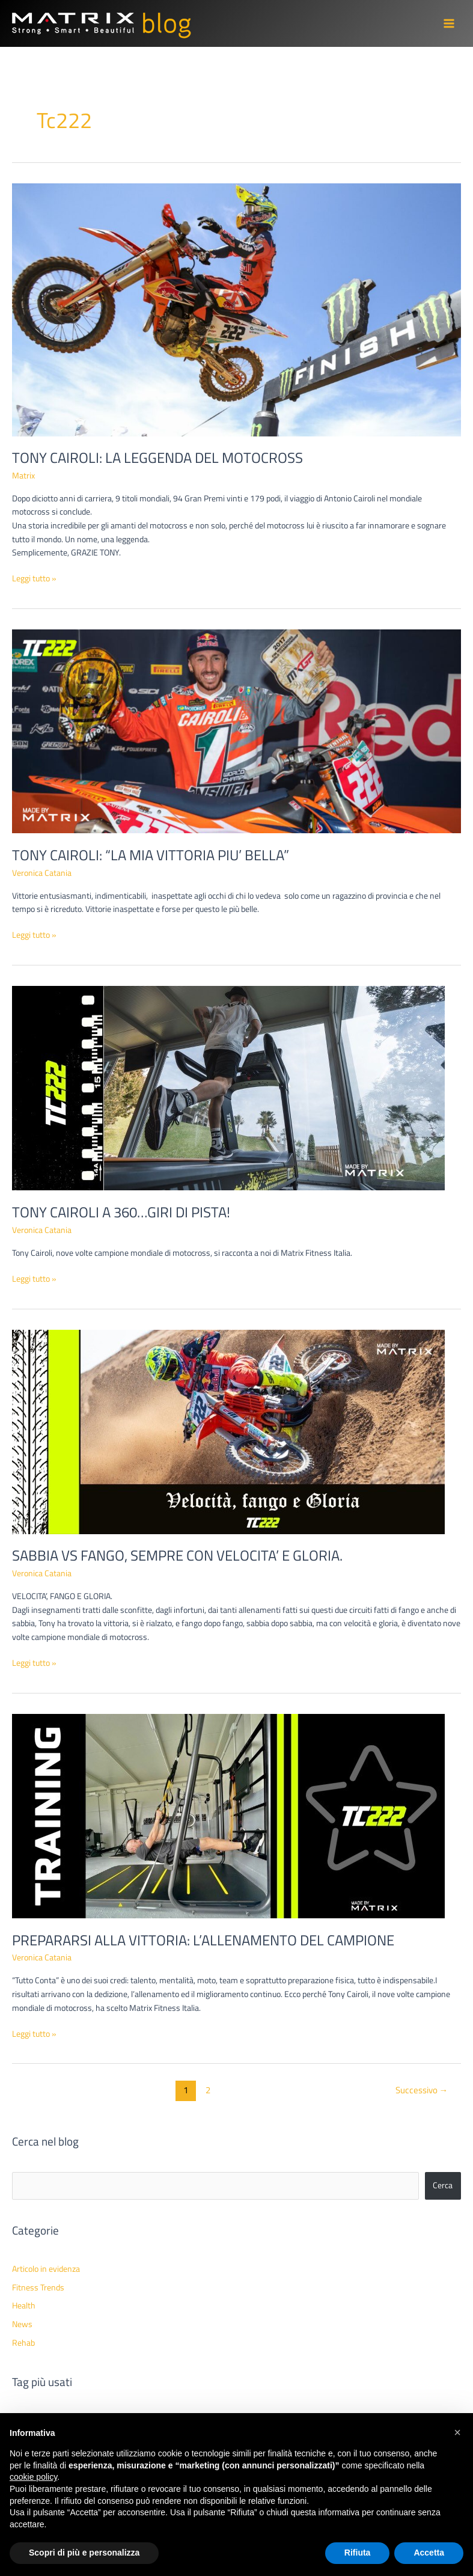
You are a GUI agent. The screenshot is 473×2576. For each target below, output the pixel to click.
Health (23, 2305)
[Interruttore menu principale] (449, 23)
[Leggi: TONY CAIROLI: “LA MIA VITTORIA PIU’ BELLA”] (236, 730)
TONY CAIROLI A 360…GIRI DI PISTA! (121, 1212)
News (22, 2324)
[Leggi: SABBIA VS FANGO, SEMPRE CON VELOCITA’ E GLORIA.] (228, 1431)
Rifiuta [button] (357, 2552)
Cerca (443, 2185)
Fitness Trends (38, 2287)
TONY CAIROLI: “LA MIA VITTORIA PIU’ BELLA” (150, 855)
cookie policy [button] (33, 2477)
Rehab (23, 2343)
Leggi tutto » (34, 579)
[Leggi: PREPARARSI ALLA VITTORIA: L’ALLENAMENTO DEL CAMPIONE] (228, 1816)
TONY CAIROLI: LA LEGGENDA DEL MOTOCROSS (157, 457)
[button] (457, 2432)
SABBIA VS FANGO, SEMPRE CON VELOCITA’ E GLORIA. (177, 1555)
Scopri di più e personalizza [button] (84, 2552)
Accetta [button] (428, 2552)
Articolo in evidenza (46, 2269)
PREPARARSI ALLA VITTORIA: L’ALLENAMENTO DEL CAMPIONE (203, 1940)
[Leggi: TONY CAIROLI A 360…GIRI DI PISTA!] (228, 1087)
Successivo (421, 2090)
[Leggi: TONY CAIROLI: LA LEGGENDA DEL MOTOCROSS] (236, 309)
